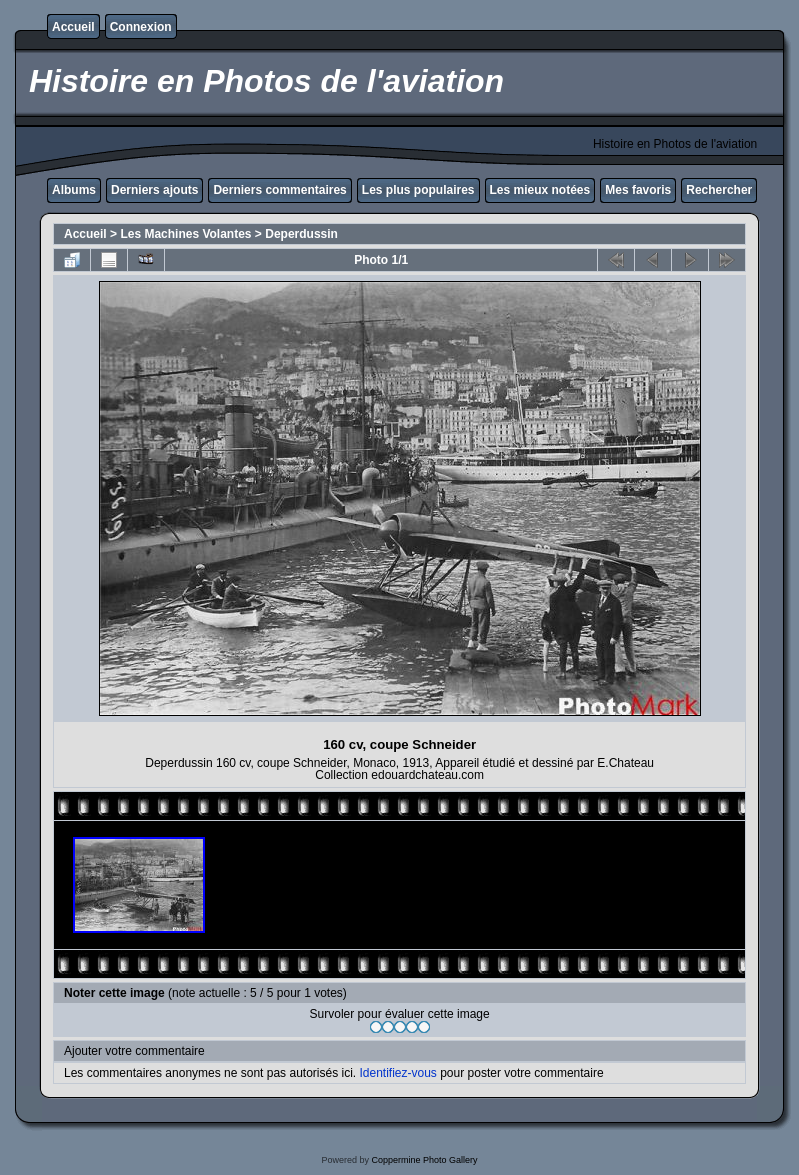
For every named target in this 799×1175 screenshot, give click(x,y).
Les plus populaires (418, 190)
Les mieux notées (540, 190)
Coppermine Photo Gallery (424, 1160)
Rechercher (719, 190)
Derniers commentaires (279, 190)
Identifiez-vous (397, 1073)
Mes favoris (638, 190)
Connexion (141, 27)
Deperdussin (301, 234)
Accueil (73, 27)
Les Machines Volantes (185, 234)
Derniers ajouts (154, 190)
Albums (74, 190)
